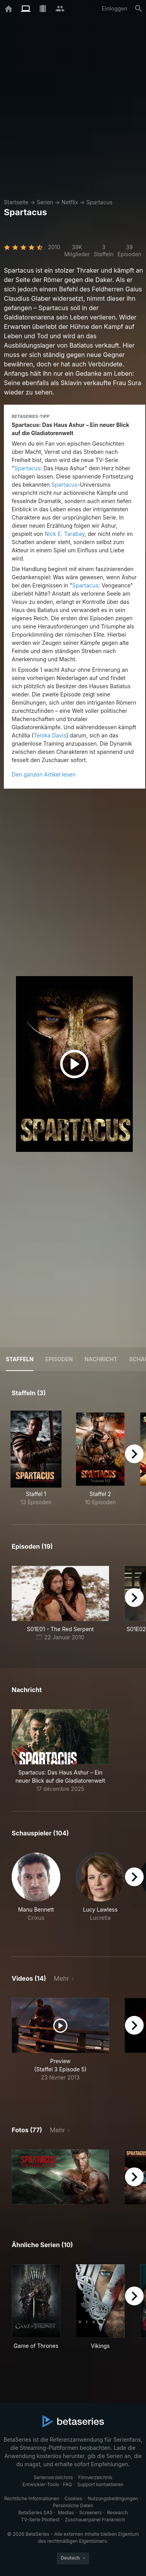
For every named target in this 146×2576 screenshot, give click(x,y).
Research (117, 2512)
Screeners (90, 2512)
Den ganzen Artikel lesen (44, 774)
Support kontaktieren (100, 2484)
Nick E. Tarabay (65, 533)
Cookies (73, 2498)
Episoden (59, 1359)
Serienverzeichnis (53, 2477)
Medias (66, 2512)
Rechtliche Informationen (31, 2498)
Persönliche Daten (73, 2505)
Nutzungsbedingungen (113, 2498)
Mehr (61, 1978)
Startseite (16, 202)
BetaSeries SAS (35, 2512)
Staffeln (19, 1359)
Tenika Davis (49, 735)
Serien (45, 202)
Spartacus (99, 202)
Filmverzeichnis (95, 2477)
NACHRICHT (101, 1359)
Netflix (70, 202)
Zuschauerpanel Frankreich (95, 2519)
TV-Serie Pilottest (40, 2519)
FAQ (67, 2484)
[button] (60, 1751)
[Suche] (138, 8)
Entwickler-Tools (41, 2484)
